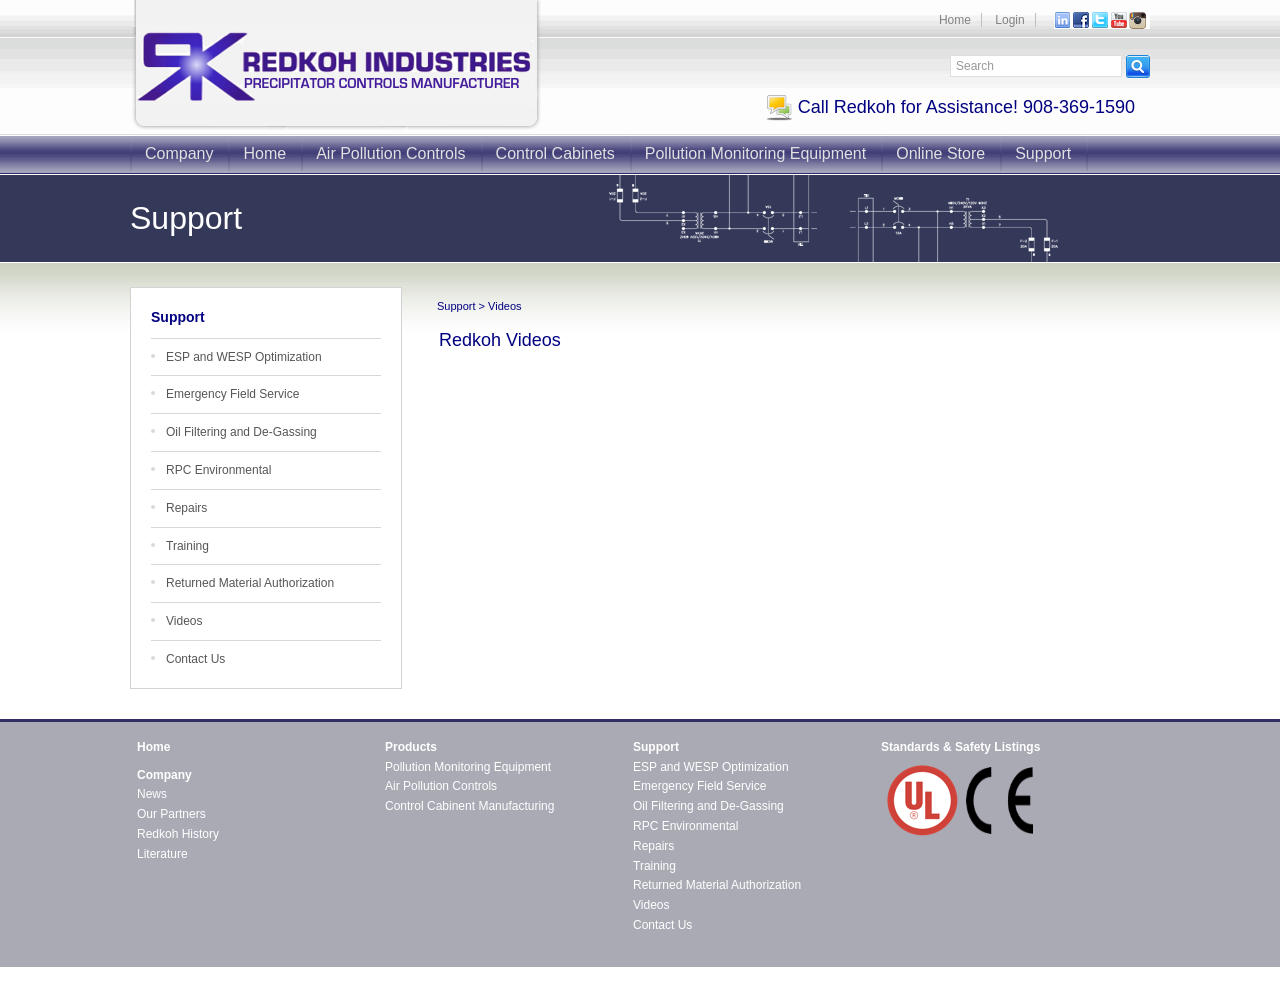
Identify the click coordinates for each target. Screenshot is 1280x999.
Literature (162, 854)
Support (1043, 153)
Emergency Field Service (232, 394)
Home (955, 20)
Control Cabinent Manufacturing (469, 806)
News (152, 794)
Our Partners (171, 814)
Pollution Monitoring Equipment (755, 153)
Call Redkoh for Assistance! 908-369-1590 (950, 107)
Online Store (940, 153)
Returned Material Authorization (250, 583)
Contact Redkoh (1107, 974)
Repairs (186, 508)
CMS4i (300, 991)
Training (187, 546)
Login (1009, 20)
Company (179, 153)
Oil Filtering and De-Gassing (241, 432)
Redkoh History (178, 834)
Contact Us (195, 659)
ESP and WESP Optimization (244, 357)
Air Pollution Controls (390, 153)
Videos (184, 621)
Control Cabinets (555, 153)
